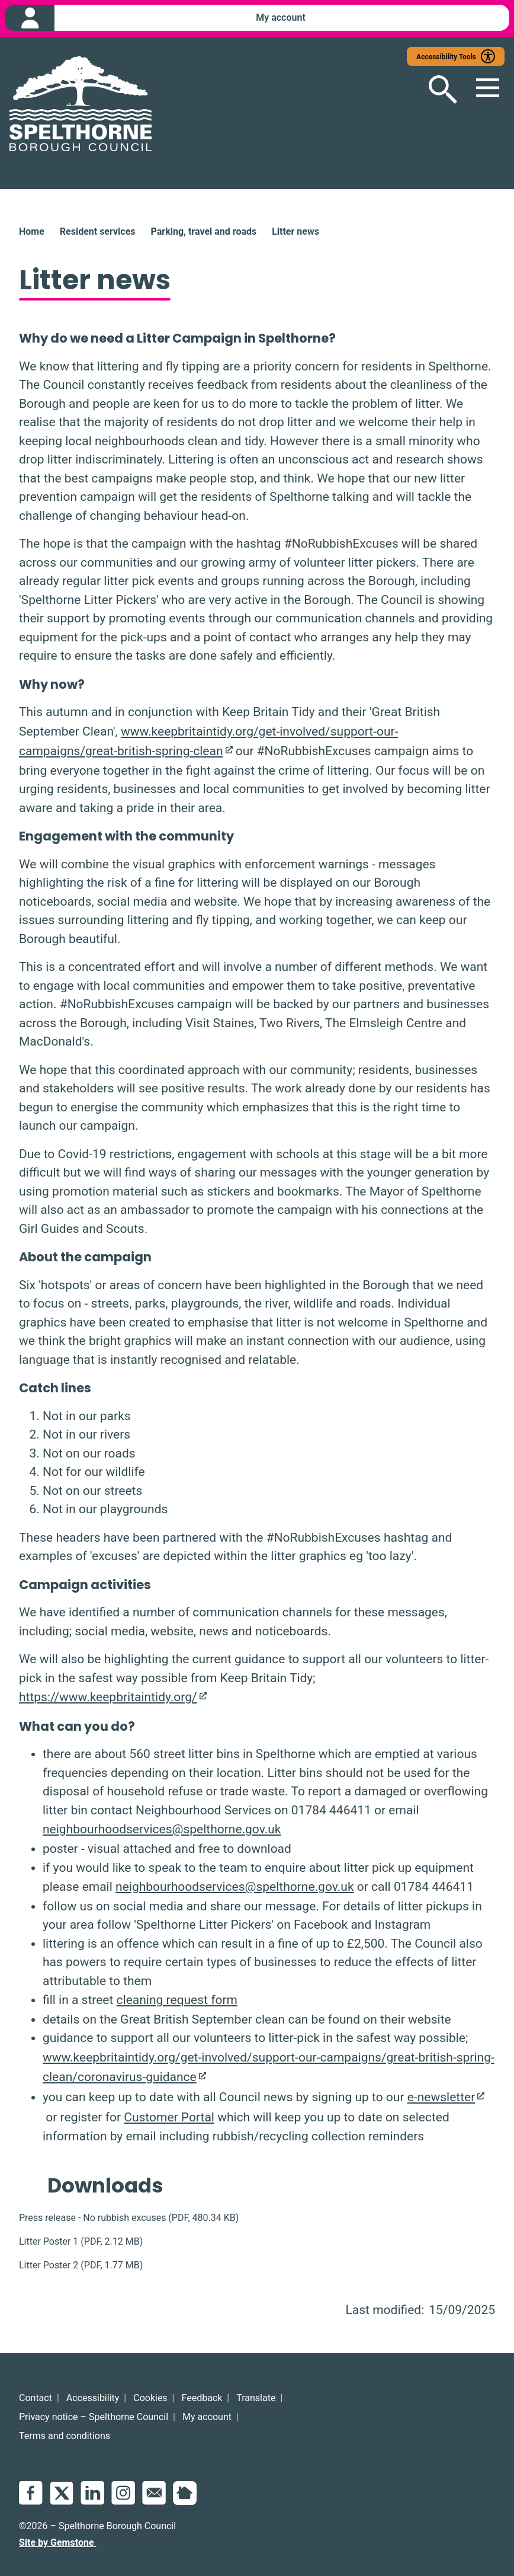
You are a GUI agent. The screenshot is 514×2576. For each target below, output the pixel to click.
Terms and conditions (64, 2435)
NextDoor (185, 2493)
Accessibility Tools (446, 57)
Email (154, 2493)
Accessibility (93, 2398)
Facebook (31, 2493)
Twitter (61, 2493)
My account (207, 2416)
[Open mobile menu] (481, 90)
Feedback (202, 2398)
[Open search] (433, 90)
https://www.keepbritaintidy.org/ (108, 1698)
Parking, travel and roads (203, 232)
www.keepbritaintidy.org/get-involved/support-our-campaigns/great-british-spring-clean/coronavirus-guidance (268, 2068)
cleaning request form (177, 2000)
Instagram (123, 2493)
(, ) (129, 2218)
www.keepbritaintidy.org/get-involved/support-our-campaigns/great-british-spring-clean (208, 742)
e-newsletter (441, 2098)
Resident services (98, 232)
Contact (35, 2398)
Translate (255, 2398)
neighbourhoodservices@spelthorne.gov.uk (162, 1830)
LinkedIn (92, 2493)
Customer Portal (169, 2118)
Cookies (150, 2398)
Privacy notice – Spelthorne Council (93, 2416)
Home (31, 232)
